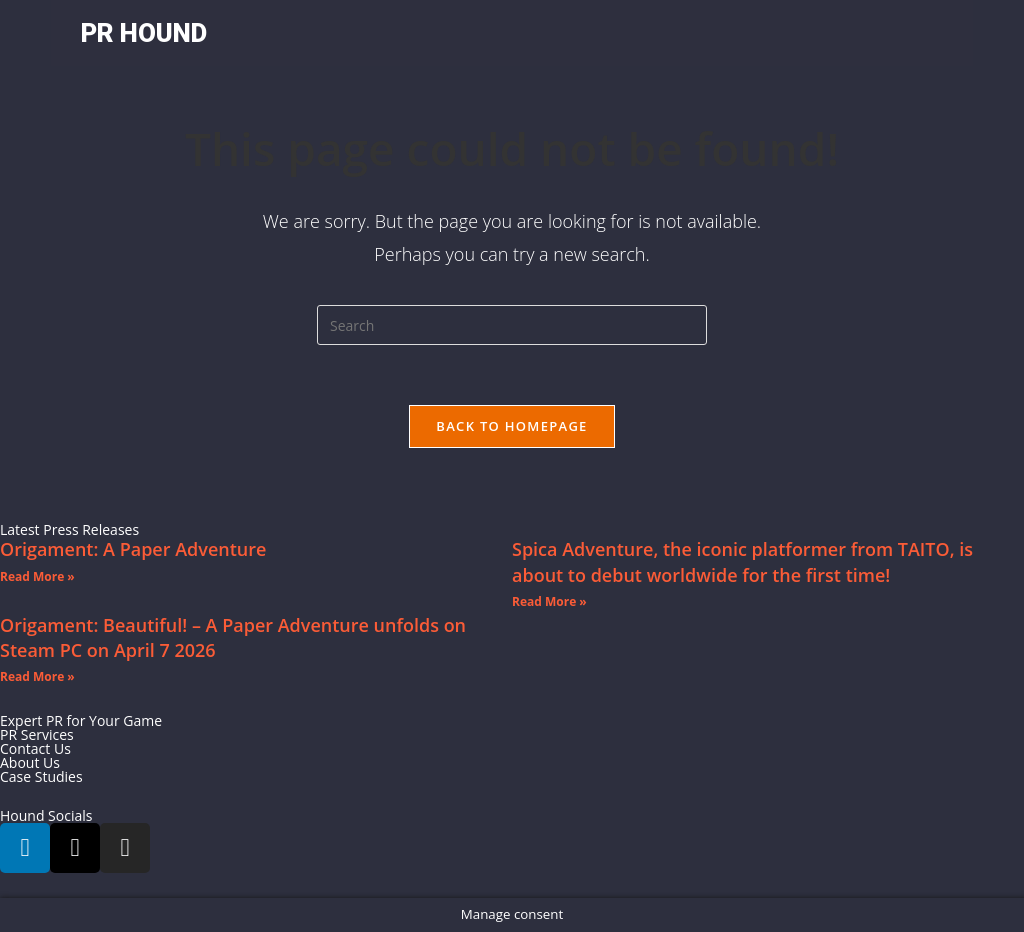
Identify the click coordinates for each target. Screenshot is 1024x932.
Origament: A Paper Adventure (133, 549)
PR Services (37, 734)
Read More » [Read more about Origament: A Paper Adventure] (37, 576)
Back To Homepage (511, 426)
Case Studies (41, 776)
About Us (30, 762)
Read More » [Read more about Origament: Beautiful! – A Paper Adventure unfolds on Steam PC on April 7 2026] (37, 676)
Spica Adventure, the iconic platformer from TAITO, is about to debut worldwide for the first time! (742, 561)
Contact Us (35, 748)
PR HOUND (144, 33)
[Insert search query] (512, 325)
